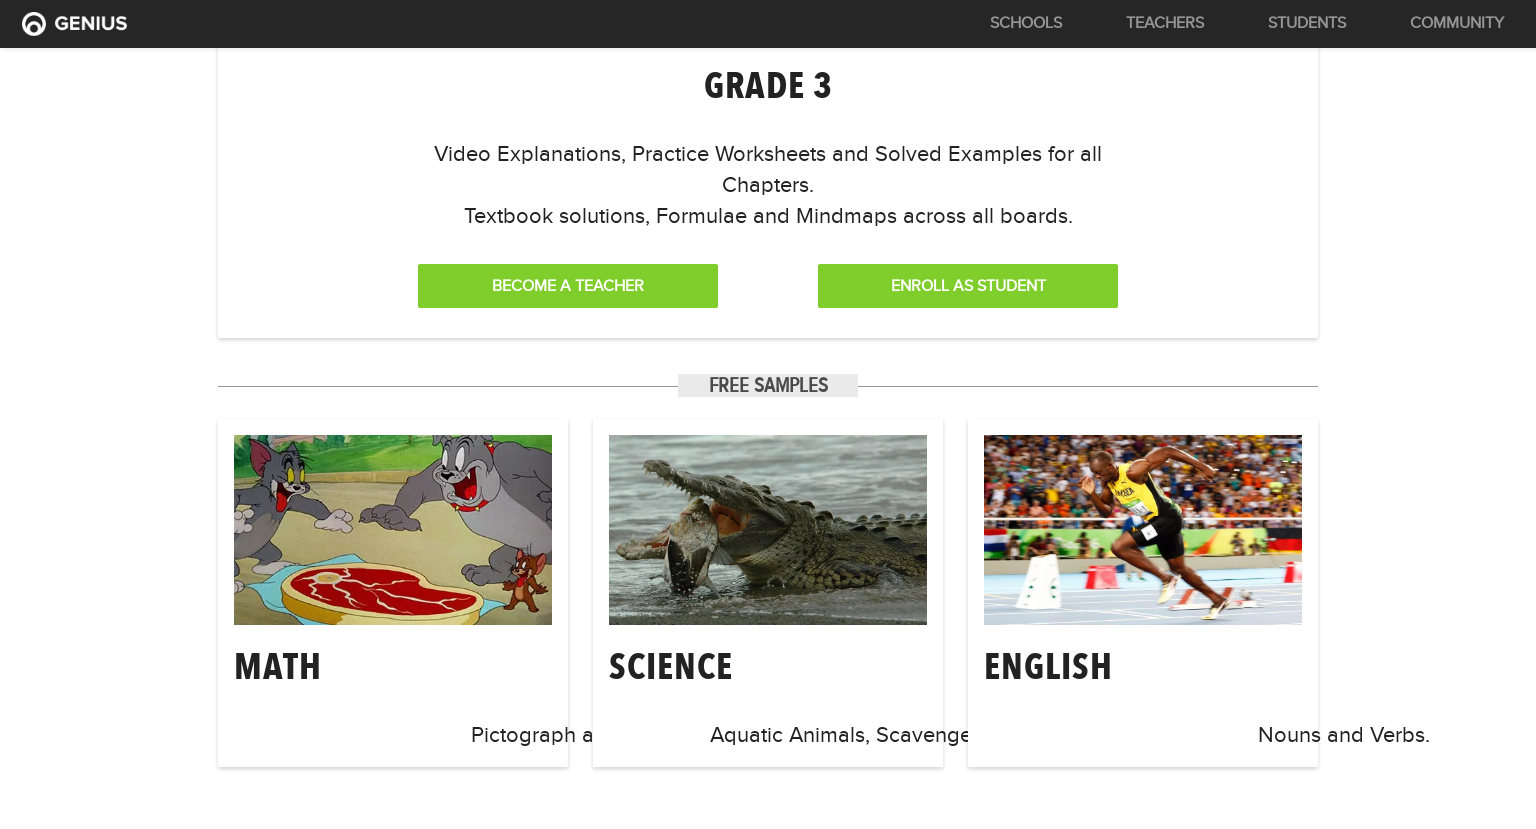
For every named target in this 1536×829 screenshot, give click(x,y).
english (1048, 666)
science (671, 666)
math (278, 666)
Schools (1026, 23)
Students (1307, 23)
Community (1457, 23)
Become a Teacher (568, 286)
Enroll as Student (968, 286)
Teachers (1165, 23)
